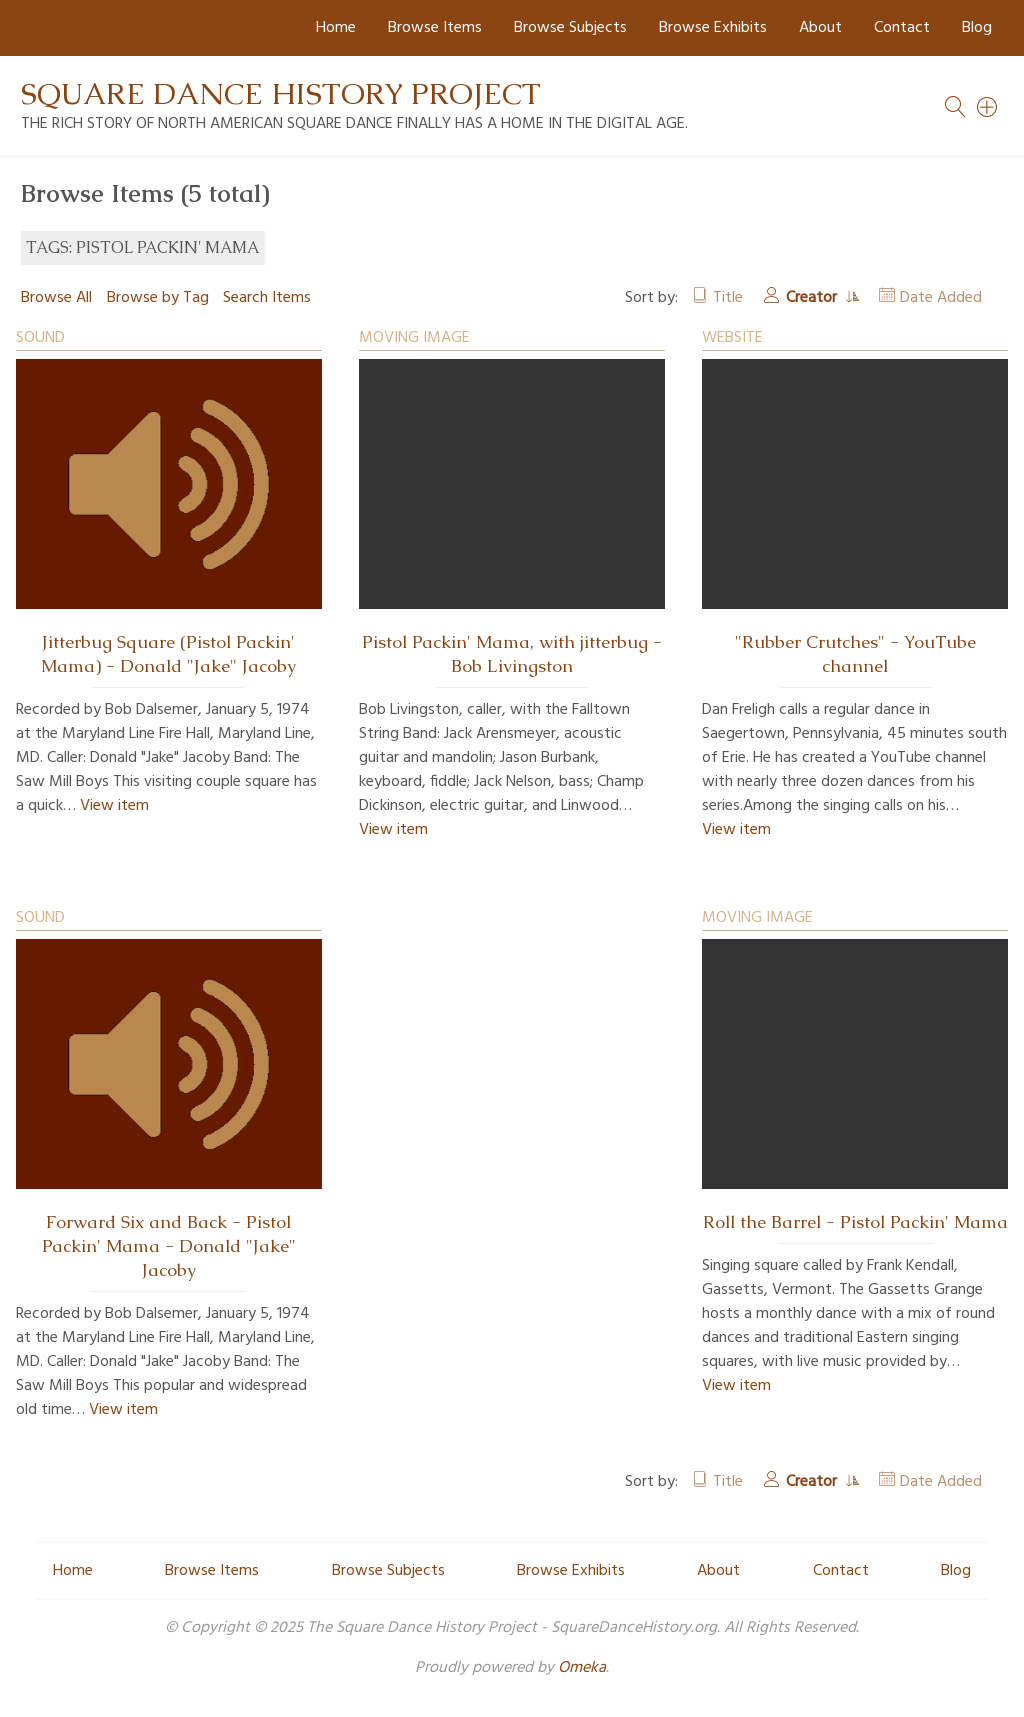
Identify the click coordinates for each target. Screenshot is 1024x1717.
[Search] (988, 107)
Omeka (582, 1668)
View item (114, 806)
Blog (977, 28)
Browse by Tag (158, 298)
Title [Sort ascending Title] (728, 298)
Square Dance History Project (281, 93)
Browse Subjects (570, 28)
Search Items (267, 298)
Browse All (56, 298)
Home (336, 28)
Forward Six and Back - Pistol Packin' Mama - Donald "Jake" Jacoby (169, 1246)
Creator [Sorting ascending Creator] (813, 298)
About (820, 28)
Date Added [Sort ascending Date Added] (941, 298)
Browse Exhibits (713, 28)
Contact (902, 28)
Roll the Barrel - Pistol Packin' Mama (855, 1222)
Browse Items (435, 28)
